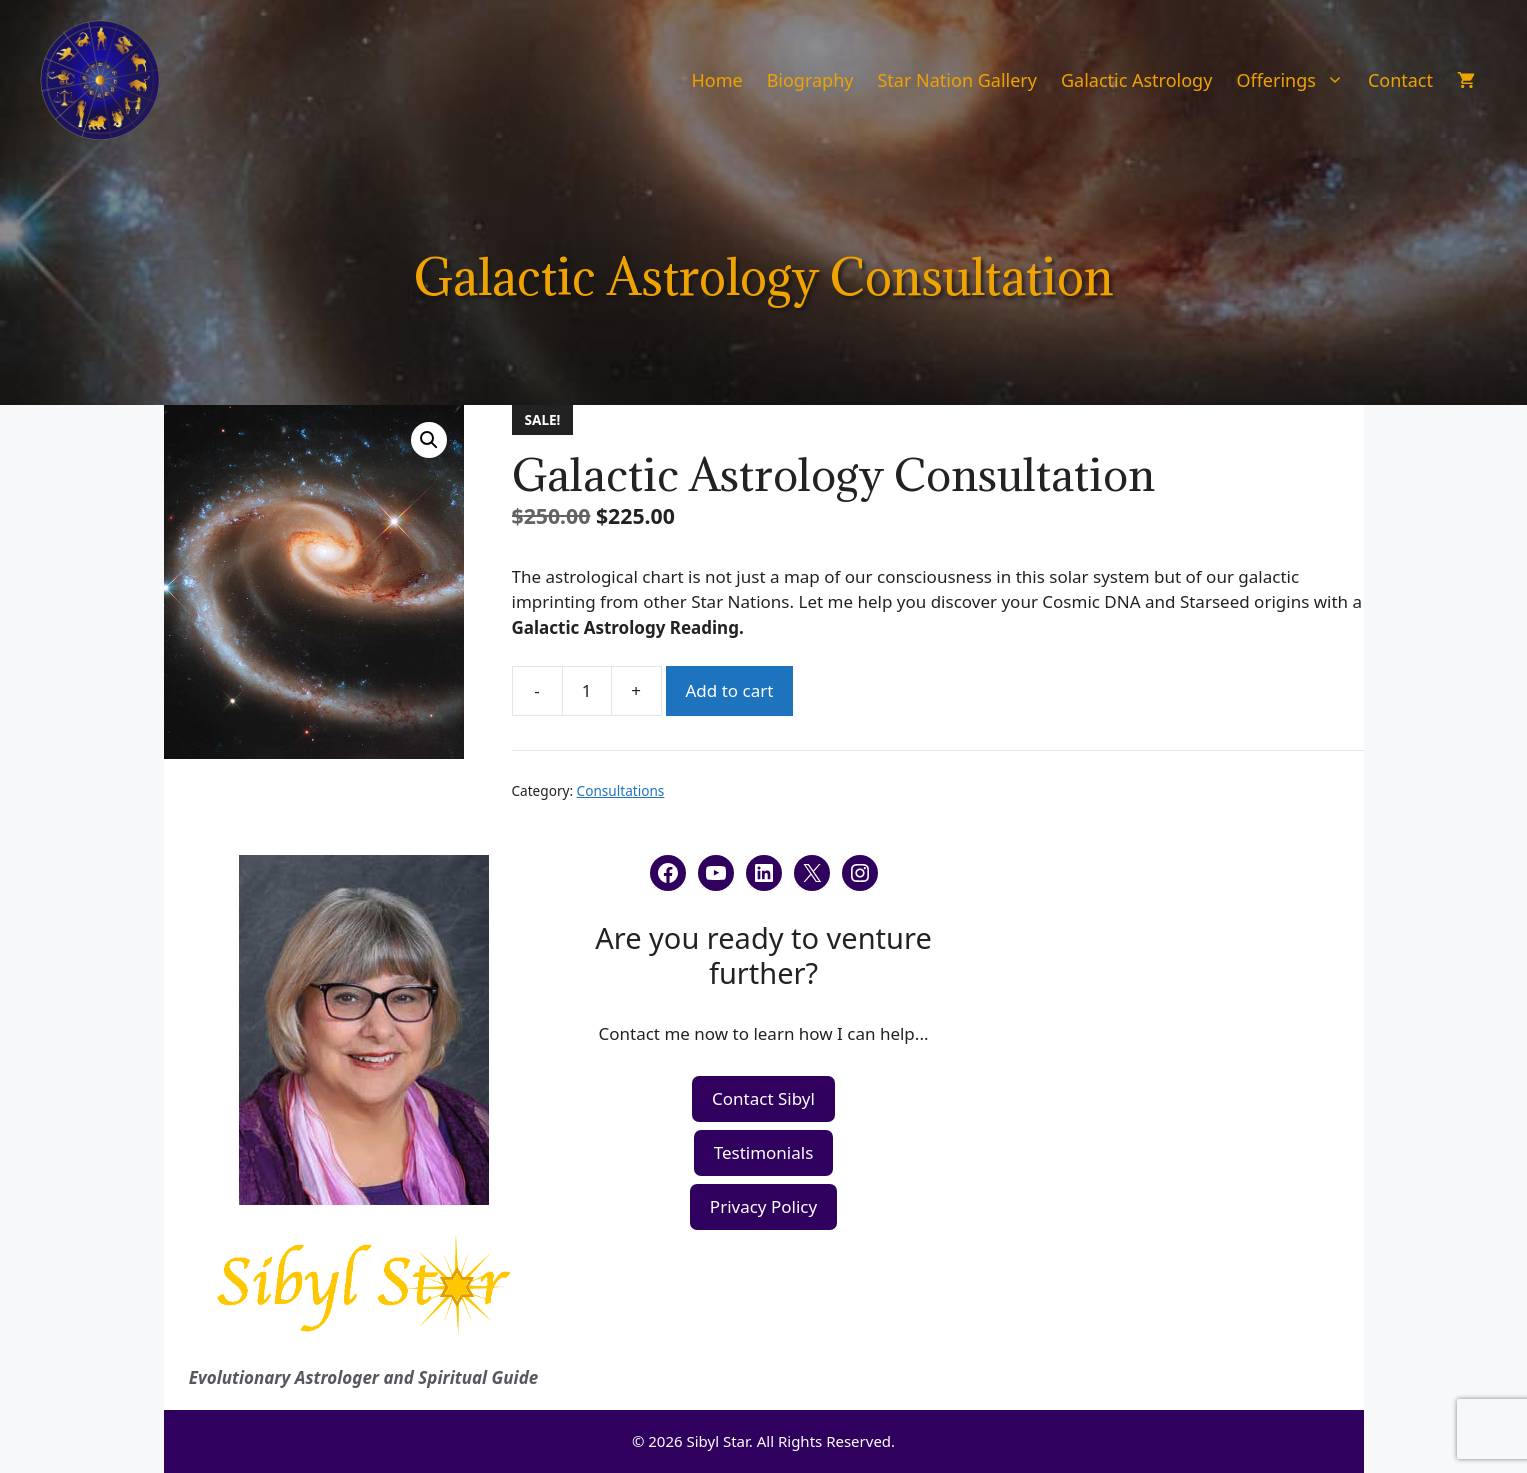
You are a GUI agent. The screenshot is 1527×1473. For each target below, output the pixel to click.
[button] (429, 440)
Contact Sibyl (763, 1098)
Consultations (621, 790)
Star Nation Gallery (956, 80)
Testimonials (764, 1152)
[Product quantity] (587, 691)
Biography (810, 80)
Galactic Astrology (1136, 80)
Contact (1400, 80)
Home (716, 80)
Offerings (1296, 80)
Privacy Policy (763, 1206)
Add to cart (730, 690)
